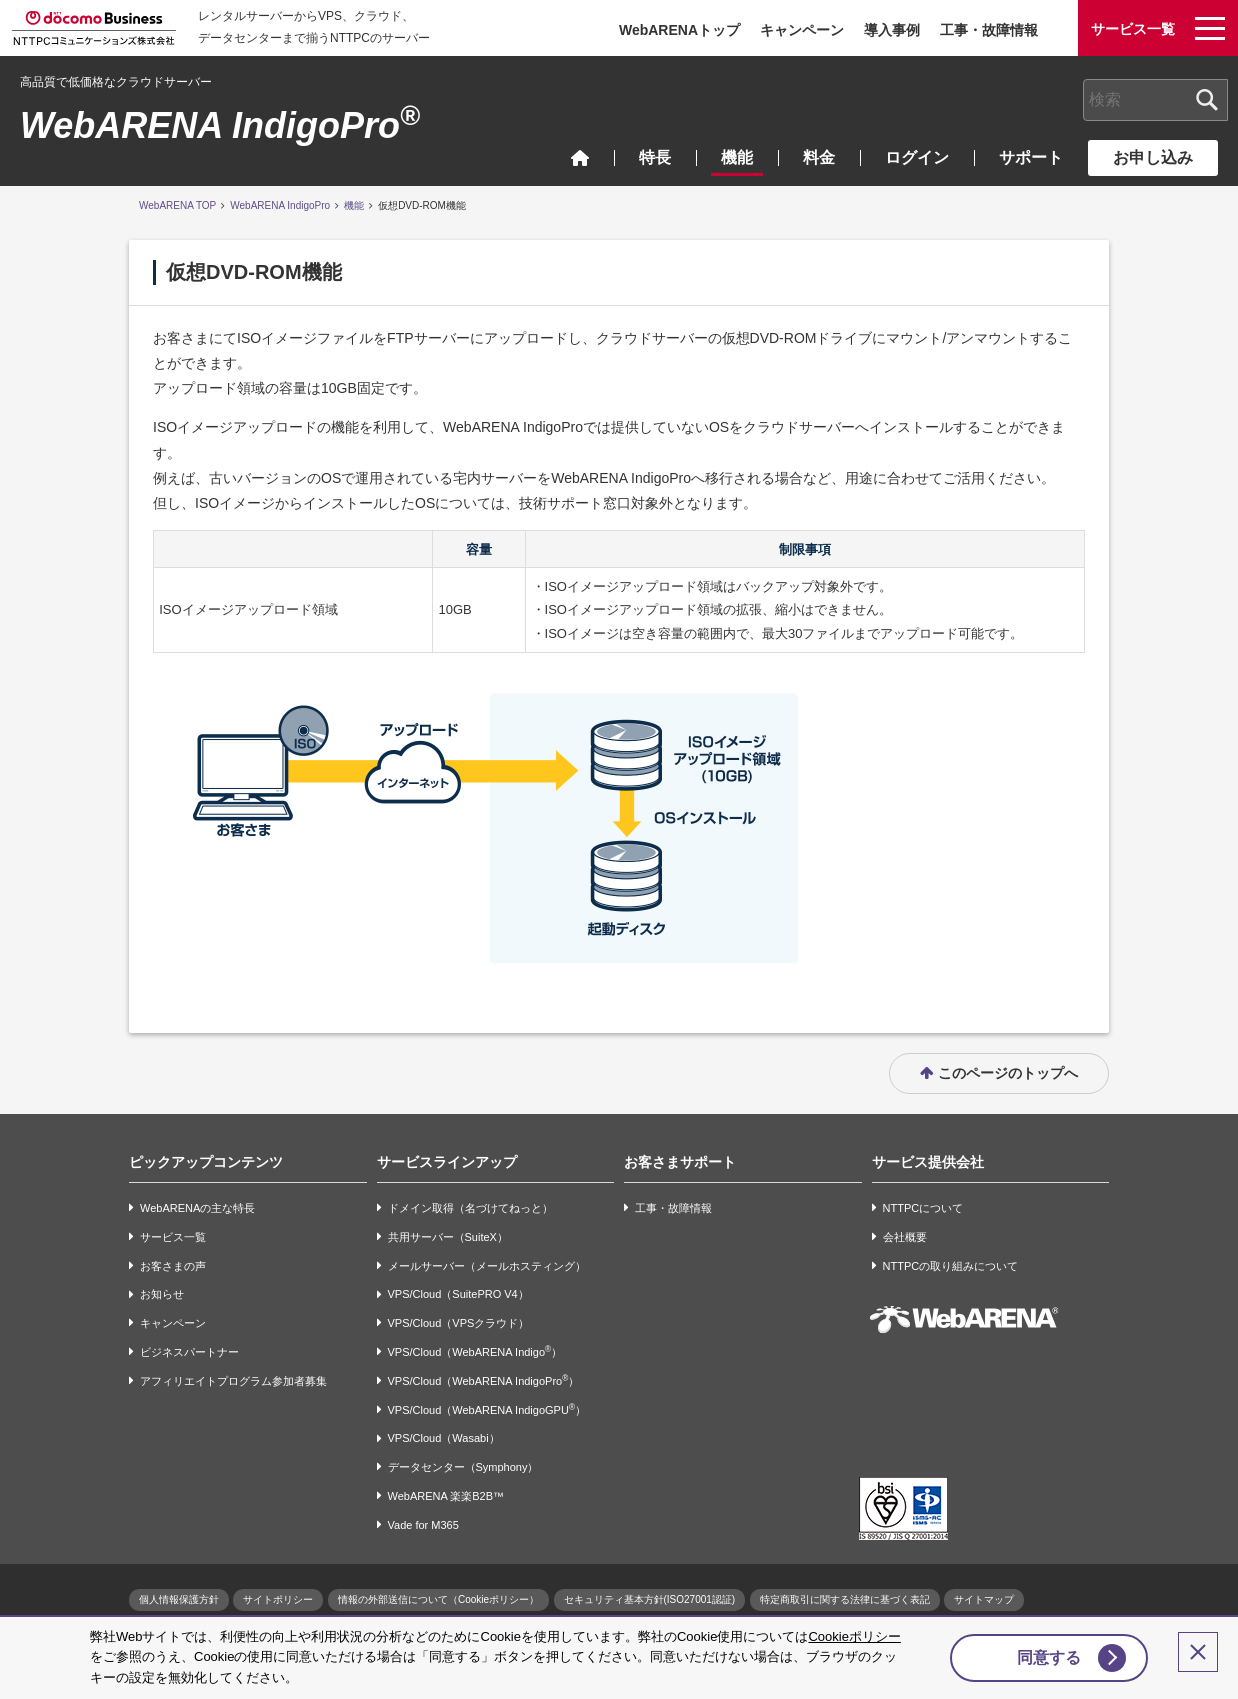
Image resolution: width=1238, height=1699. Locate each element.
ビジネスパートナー (189, 1352)
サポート (1031, 157)
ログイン (917, 157)
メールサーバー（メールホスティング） (487, 1266)
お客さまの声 (173, 1266)
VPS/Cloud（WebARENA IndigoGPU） (487, 1409)
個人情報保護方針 (179, 1599)
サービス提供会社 (928, 1162)
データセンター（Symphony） (463, 1467)
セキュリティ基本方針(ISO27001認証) (650, 1599)
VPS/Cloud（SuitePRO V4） (458, 1295)
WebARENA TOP (177, 205)
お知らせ (162, 1295)
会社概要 (905, 1237)
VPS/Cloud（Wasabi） (444, 1439)
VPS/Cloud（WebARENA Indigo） (475, 1351)
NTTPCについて (923, 1208)
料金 (819, 157)
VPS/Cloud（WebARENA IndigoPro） (484, 1380)
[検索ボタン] (1207, 100)
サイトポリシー (278, 1599)
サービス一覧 (173, 1237)
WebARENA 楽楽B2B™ (446, 1496)
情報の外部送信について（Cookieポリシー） (438, 1599)
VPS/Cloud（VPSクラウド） (459, 1323)
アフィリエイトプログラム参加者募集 (233, 1381)
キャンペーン (802, 30)
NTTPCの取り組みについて (951, 1266)
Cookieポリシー (854, 1636)
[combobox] (1155, 100)
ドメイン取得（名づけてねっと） (470, 1208)
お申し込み (1153, 157)
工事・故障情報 (989, 30)
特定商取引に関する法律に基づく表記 (845, 1599)
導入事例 (892, 30)
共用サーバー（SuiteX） (448, 1237)
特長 (655, 157)
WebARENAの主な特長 (197, 1208)
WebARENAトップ (679, 30)
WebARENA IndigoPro (220, 125)
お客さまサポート (680, 1162)
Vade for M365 (423, 1525)
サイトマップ (984, 1599)
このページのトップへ (1008, 1073)
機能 (737, 157)
